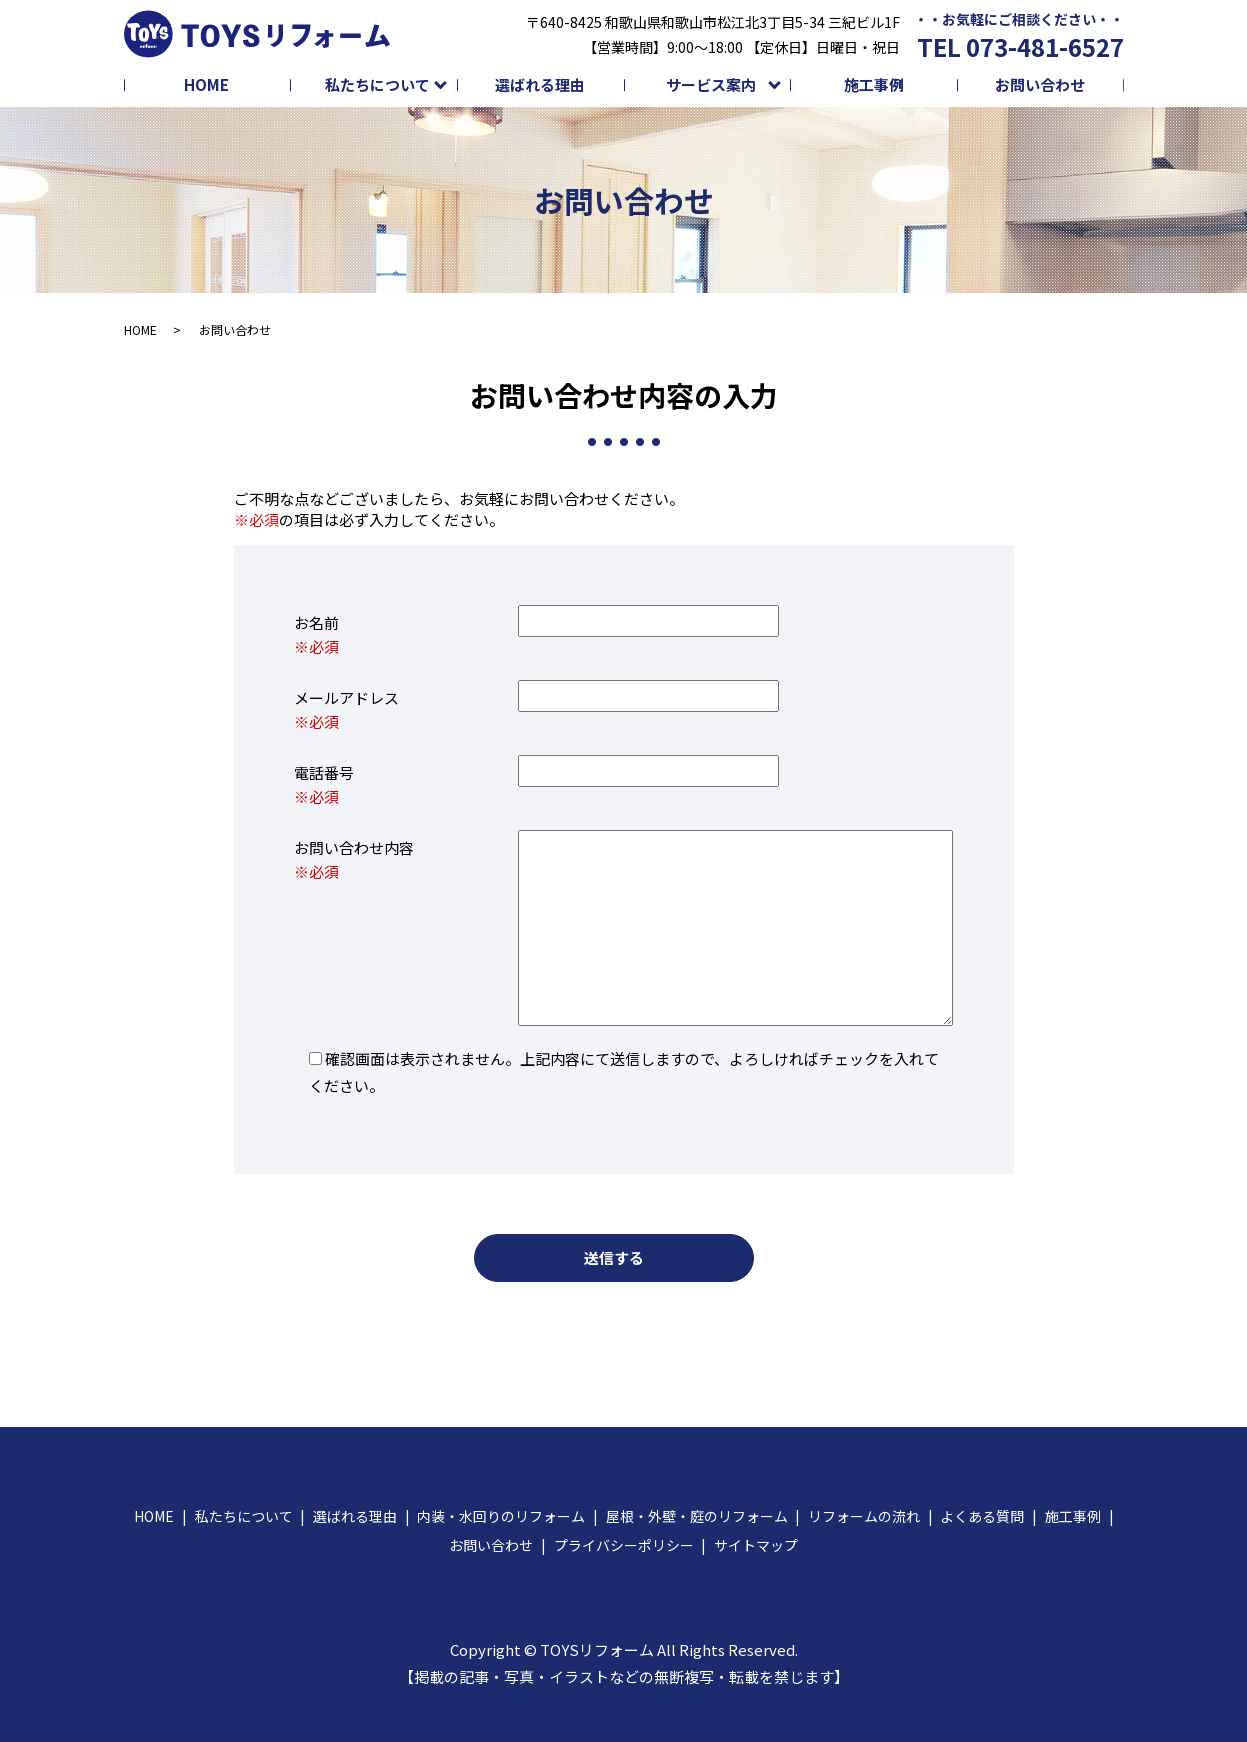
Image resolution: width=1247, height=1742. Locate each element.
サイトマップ (756, 1545)
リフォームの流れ (864, 1516)
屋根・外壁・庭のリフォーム (697, 1516)
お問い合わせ (1040, 84)
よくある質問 (982, 1516)
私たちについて (377, 84)
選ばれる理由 (540, 84)
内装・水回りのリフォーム (501, 1516)
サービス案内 (711, 84)
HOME (206, 84)
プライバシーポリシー (624, 1545)
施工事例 (874, 84)
